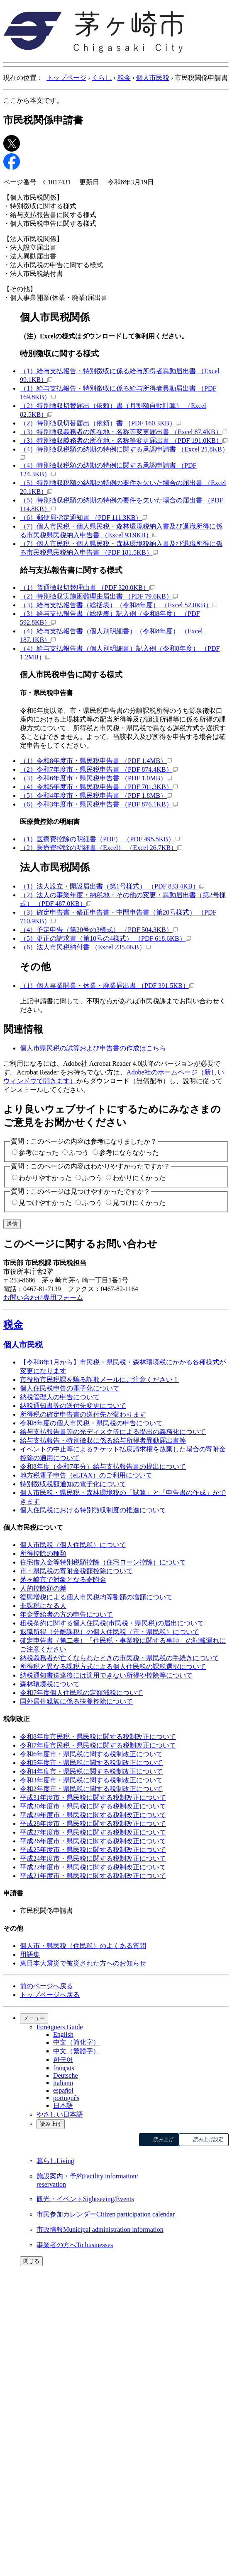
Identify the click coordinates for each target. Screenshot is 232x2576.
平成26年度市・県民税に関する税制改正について (93, 1840)
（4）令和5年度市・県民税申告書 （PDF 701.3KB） (99, 786)
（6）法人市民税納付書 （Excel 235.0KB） (85, 947)
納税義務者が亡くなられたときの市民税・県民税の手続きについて (119, 1657)
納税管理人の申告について (60, 1396)
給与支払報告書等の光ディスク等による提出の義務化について (113, 1431)
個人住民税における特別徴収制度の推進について (93, 1510)
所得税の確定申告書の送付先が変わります (83, 1414)
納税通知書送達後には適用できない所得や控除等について (106, 1675)
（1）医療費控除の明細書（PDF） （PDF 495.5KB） (100, 839)
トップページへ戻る (50, 1994)
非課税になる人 (43, 1605)
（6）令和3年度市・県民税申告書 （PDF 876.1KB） (99, 804)
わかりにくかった (139, 1177)
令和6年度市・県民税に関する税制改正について (91, 1754)
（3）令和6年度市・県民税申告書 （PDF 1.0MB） (96, 778)
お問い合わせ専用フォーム (43, 1297)
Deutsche (65, 2075)
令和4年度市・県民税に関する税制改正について (91, 1771)
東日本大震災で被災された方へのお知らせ (83, 1963)
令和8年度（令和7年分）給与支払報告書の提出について (103, 1466)
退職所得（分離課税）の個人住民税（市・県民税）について (109, 1631)
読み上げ (50, 2124)
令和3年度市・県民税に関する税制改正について (91, 1780)
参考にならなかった (129, 1152)
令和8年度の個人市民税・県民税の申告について (91, 1423)
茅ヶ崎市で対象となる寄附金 (63, 1579)
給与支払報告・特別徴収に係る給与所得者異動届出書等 (103, 1440)
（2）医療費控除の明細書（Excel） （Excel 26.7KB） (101, 847)
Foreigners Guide (60, 2026)
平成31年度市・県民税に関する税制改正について (93, 1797)
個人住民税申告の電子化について (70, 1388)
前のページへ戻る (46, 1985)
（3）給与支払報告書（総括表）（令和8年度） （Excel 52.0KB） (118, 604)
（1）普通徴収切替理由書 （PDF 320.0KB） (87, 587)
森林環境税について (50, 1684)
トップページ (66, 77)
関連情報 (23, 1029)
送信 (12, 1224)
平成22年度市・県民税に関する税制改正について (93, 1867)
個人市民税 (152, 77)
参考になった (39, 1152)
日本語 (63, 2105)
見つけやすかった (45, 1202)
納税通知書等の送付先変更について (73, 1405)
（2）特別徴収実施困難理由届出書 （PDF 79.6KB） (99, 596)
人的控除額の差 (43, 1588)
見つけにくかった (139, 1202)
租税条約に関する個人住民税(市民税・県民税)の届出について (112, 1623)
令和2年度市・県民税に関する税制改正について (91, 1788)
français (63, 2067)
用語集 (30, 1954)
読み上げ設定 (208, 2139)
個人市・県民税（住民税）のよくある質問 (83, 1945)
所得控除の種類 (43, 1553)
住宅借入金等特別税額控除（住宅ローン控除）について (103, 1562)
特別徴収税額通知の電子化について (73, 1483)
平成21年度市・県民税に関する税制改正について (93, 1875)
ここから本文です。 (33, 100)
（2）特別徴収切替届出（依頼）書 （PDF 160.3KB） (100, 423)
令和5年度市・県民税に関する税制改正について (91, 1762)
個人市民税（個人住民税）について (73, 1544)
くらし (102, 77)
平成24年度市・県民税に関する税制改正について (93, 1858)
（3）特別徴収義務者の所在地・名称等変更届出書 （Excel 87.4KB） (123, 431)
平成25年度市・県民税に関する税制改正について (93, 1849)
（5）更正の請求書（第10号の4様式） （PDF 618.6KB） (105, 938)
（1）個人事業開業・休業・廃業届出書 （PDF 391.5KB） (107, 985)
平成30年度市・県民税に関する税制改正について (93, 1806)
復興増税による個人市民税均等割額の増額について (96, 1597)
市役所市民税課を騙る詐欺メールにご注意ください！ (99, 1379)
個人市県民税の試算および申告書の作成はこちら (93, 1048)
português (66, 2097)
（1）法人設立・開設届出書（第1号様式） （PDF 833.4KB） (112, 886)
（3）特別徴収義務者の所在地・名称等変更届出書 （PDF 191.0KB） (123, 440)
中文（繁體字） (76, 2051)
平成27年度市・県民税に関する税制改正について (93, 1832)
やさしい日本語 (60, 2114)
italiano (63, 2082)
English (63, 2034)
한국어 (63, 2059)
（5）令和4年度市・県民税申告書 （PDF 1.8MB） (96, 795)
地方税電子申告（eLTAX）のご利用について (86, 1475)
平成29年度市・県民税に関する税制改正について (93, 1814)
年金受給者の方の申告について (66, 1614)
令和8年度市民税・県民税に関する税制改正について (98, 1736)
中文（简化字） (76, 2042)
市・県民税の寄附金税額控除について (76, 1570)
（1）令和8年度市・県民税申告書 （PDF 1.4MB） (96, 760)
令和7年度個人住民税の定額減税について (81, 1692)
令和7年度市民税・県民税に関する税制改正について (98, 1745)
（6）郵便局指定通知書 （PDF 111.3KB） (83, 517)
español (63, 2090)
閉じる (31, 2261)
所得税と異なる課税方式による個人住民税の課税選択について (113, 1666)
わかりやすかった (45, 1177)
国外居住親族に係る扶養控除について (76, 1701)
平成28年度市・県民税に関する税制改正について (93, 1823)
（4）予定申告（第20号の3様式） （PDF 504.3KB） (99, 929)
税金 (124, 77)
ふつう (79, 1152)
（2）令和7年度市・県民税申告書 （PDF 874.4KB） (99, 769)
